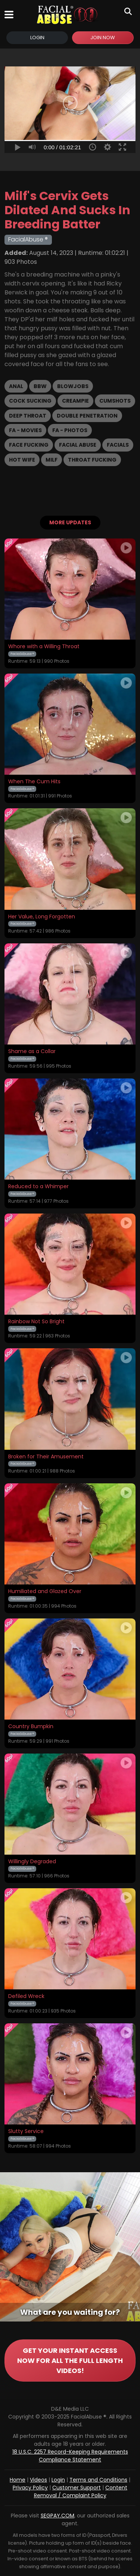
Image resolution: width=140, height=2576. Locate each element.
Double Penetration (87, 415)
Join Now (102, 37)
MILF (51, 459)
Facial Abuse (77, 445)
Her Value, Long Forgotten (41, 917)
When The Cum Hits (34, 781)
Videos (38, 2479)
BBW (40, 386)
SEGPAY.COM (57, 2515)
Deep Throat (27, 415)
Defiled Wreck (26, 1996)
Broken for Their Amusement (46, 1457)
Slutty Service (26, 2131)
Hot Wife (22, 459)
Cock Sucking (30, 401)
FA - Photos (69, 430)
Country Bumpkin (30, 1726)
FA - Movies (25, 430)
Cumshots (115, 401)
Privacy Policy (30, 2487)
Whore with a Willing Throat (44, 646)
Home (17, 2479)
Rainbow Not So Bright (36, 1321)
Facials (118, 445)
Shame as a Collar (32, 1051)
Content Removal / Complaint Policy (81, 2491)
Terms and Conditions (98, 2479)
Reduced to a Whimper (38, 1186)
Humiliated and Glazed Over (44, 1591)
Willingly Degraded (32, 1861)
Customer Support (76, 2487)
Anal (16, 386)
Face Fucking (29, 445)
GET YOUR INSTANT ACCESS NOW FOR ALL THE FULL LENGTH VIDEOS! (70, 2360)
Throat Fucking (92, 459)
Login (37, 37)
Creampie (75, 401)
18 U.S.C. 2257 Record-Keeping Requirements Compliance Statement (70, 2455)
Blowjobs (72, 386)
